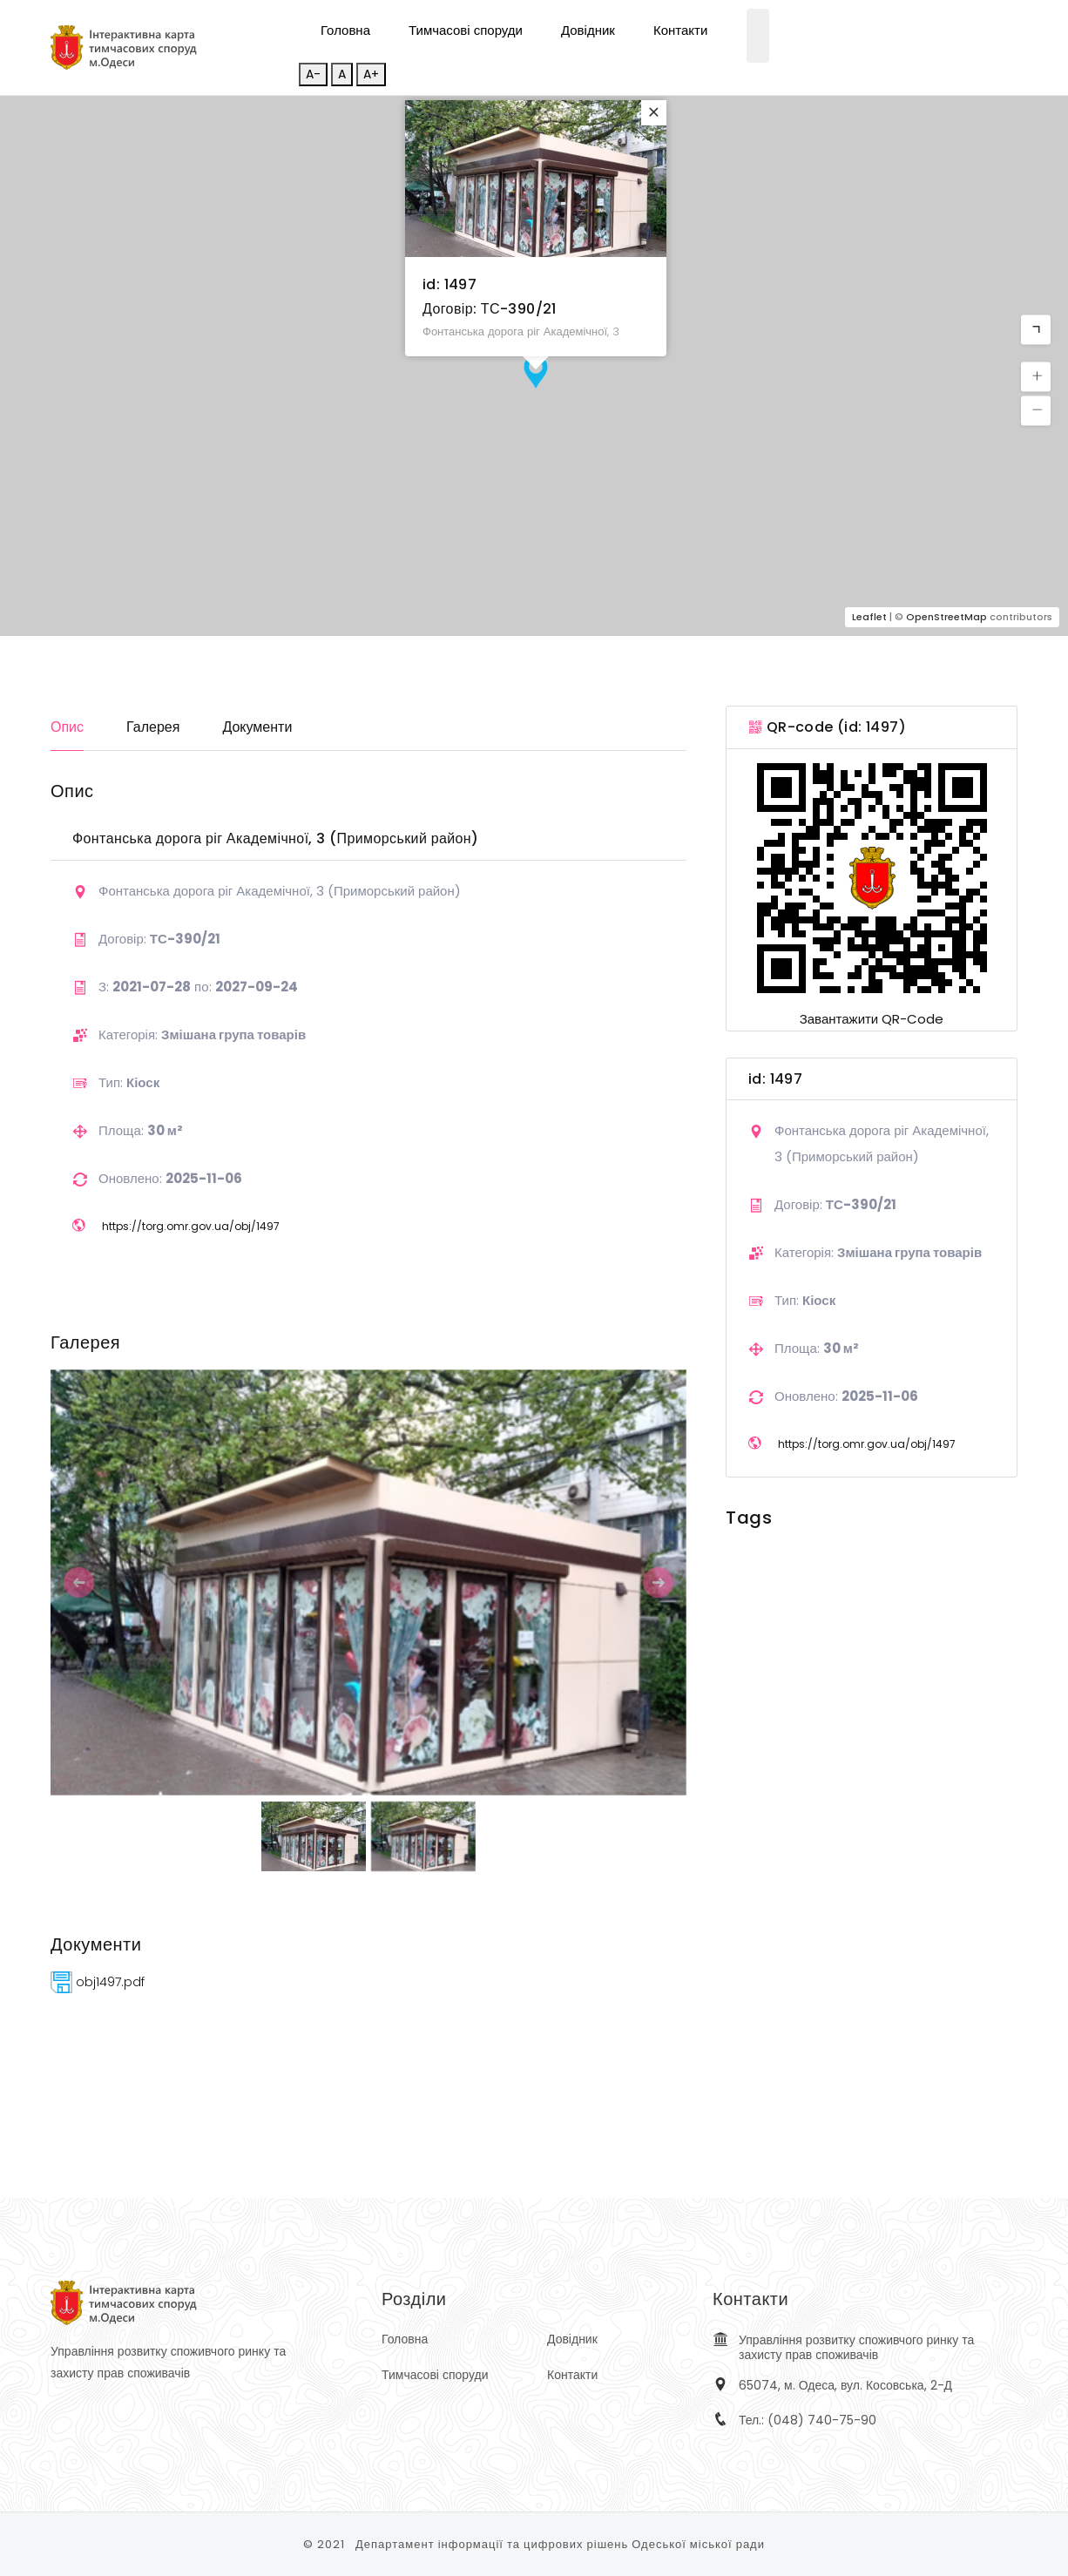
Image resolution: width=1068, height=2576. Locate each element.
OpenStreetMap (946, 617)
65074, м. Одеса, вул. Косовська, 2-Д (845, 2385)
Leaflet (869, 617)
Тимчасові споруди (466, 30)
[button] (1036, 330)
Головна (345, 30)
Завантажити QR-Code (872, 1019)
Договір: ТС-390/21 (489, 309)
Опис (67, 727)
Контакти (680, 30)
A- (313, 74)
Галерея (152, 727)
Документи (257, 727)
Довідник (588, 30)
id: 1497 (449, 284)
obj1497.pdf (98, 1982)
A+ (371, 74)
